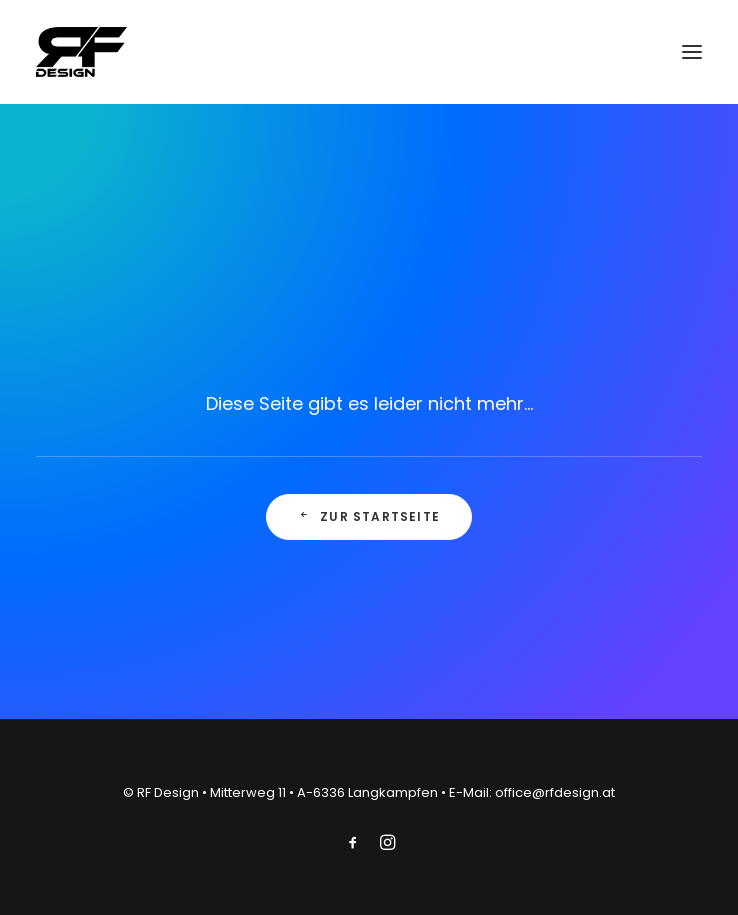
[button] (692, 52)
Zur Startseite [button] (369, 516)
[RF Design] (81, 52)
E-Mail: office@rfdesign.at (532, 792)
